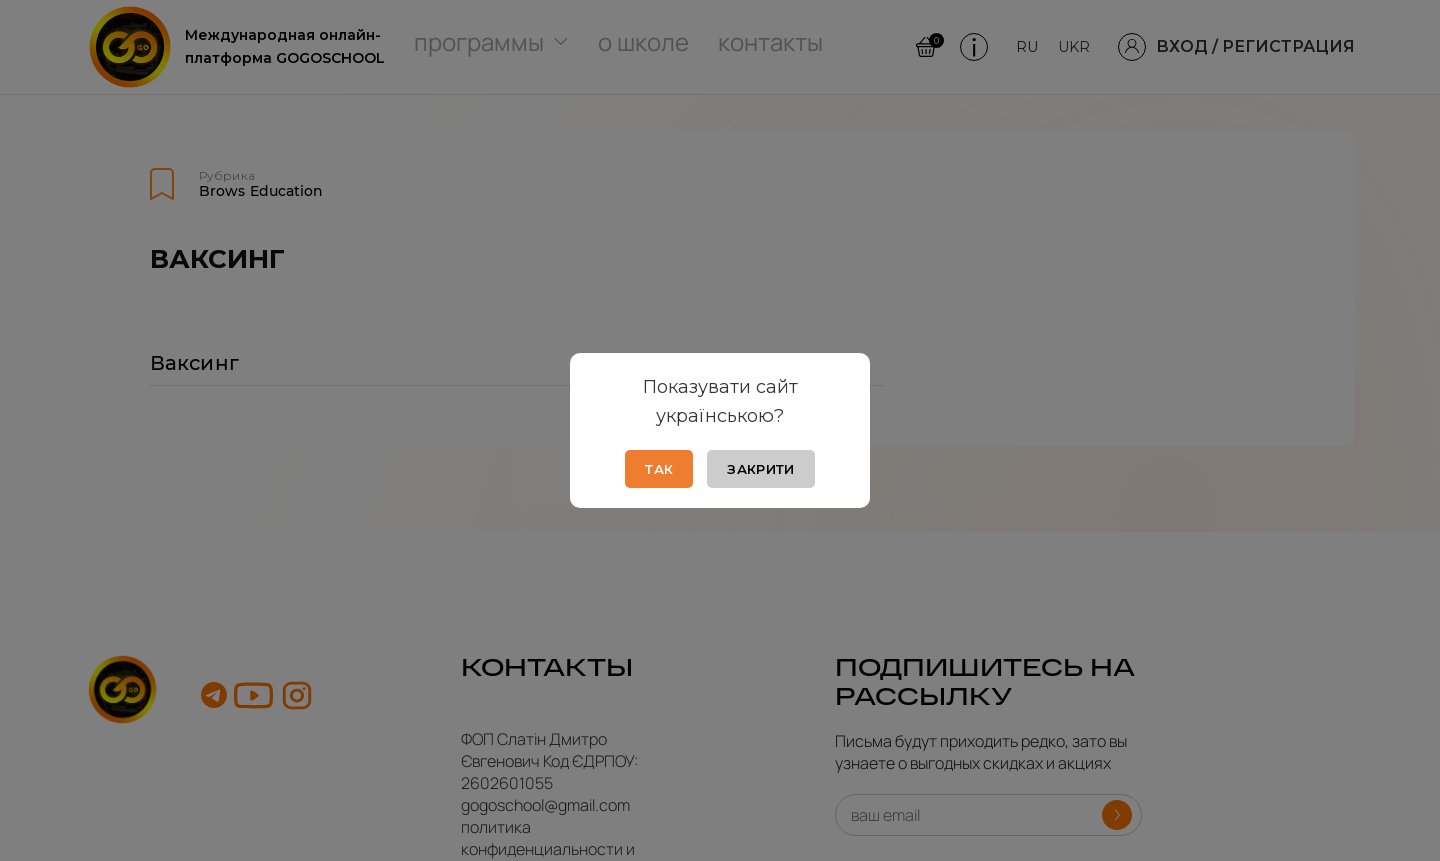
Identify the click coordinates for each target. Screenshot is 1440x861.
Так (659, 469)
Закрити (760, 469)
